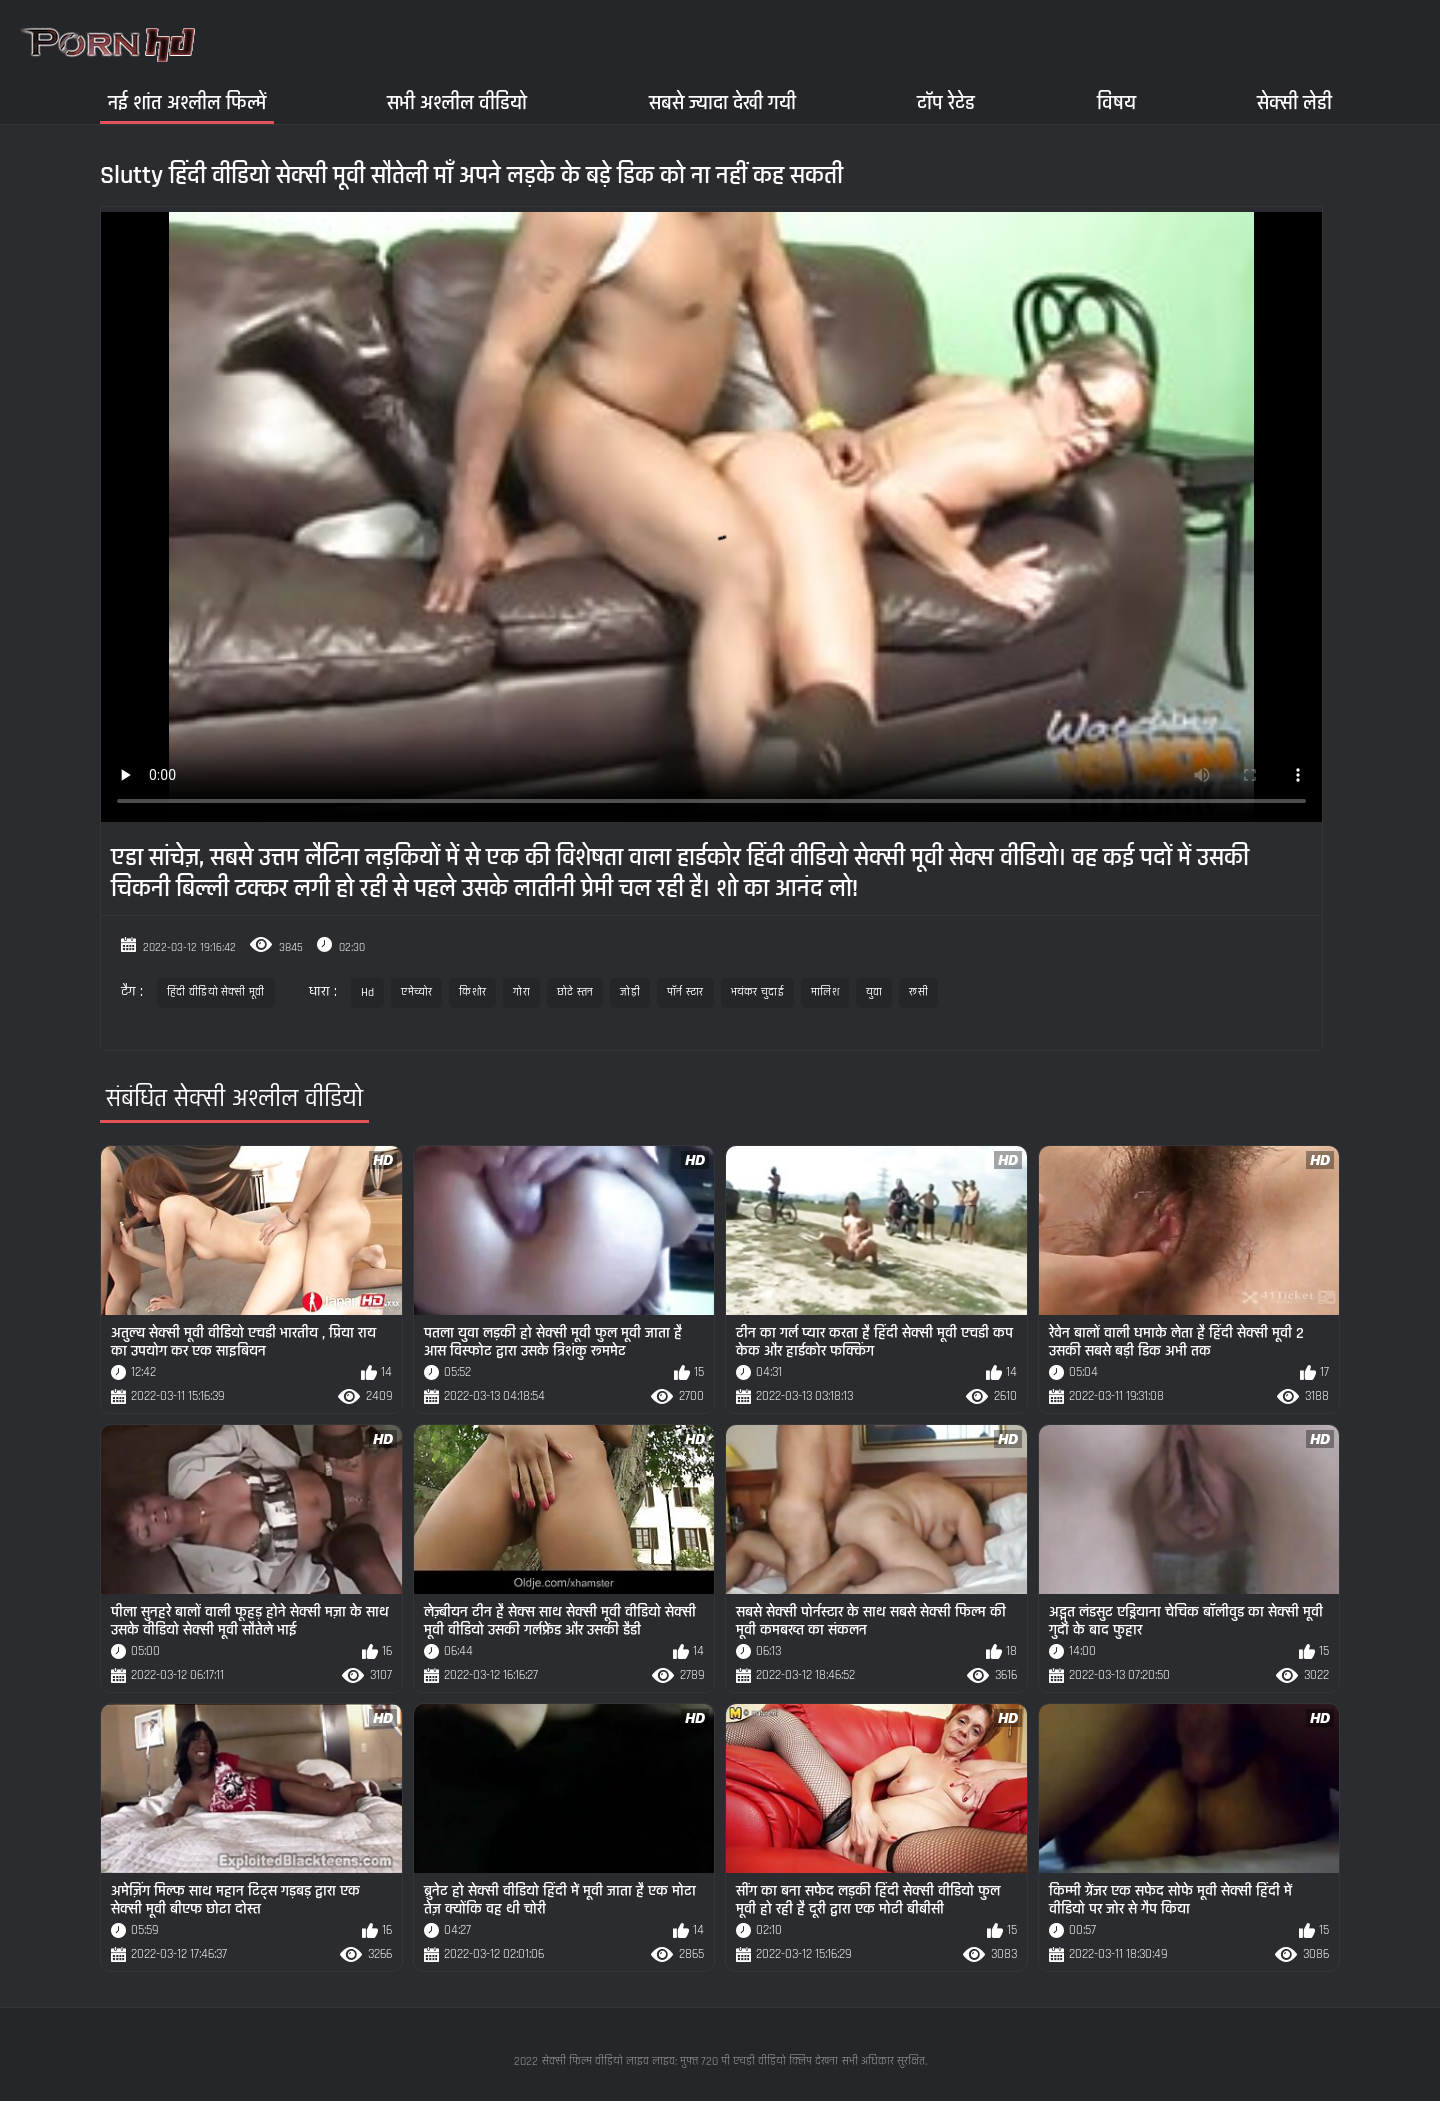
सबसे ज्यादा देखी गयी (722, 102)
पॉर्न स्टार (685, 992)
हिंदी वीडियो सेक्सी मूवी (216, 992)
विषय (1116, 102)
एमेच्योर (416, 992)
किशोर (472, 992)
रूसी (918, 992)
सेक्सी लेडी (1294, 102)
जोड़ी (630, 992)
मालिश (825, 992)
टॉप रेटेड (946, 102)
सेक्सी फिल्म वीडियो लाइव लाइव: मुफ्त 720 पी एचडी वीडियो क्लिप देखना (690, 2061)
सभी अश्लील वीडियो (457, 102)
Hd (368, 992)
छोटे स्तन (575, 992)
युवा (874, 992)
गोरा (521, 992)
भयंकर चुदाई (757, 992)
